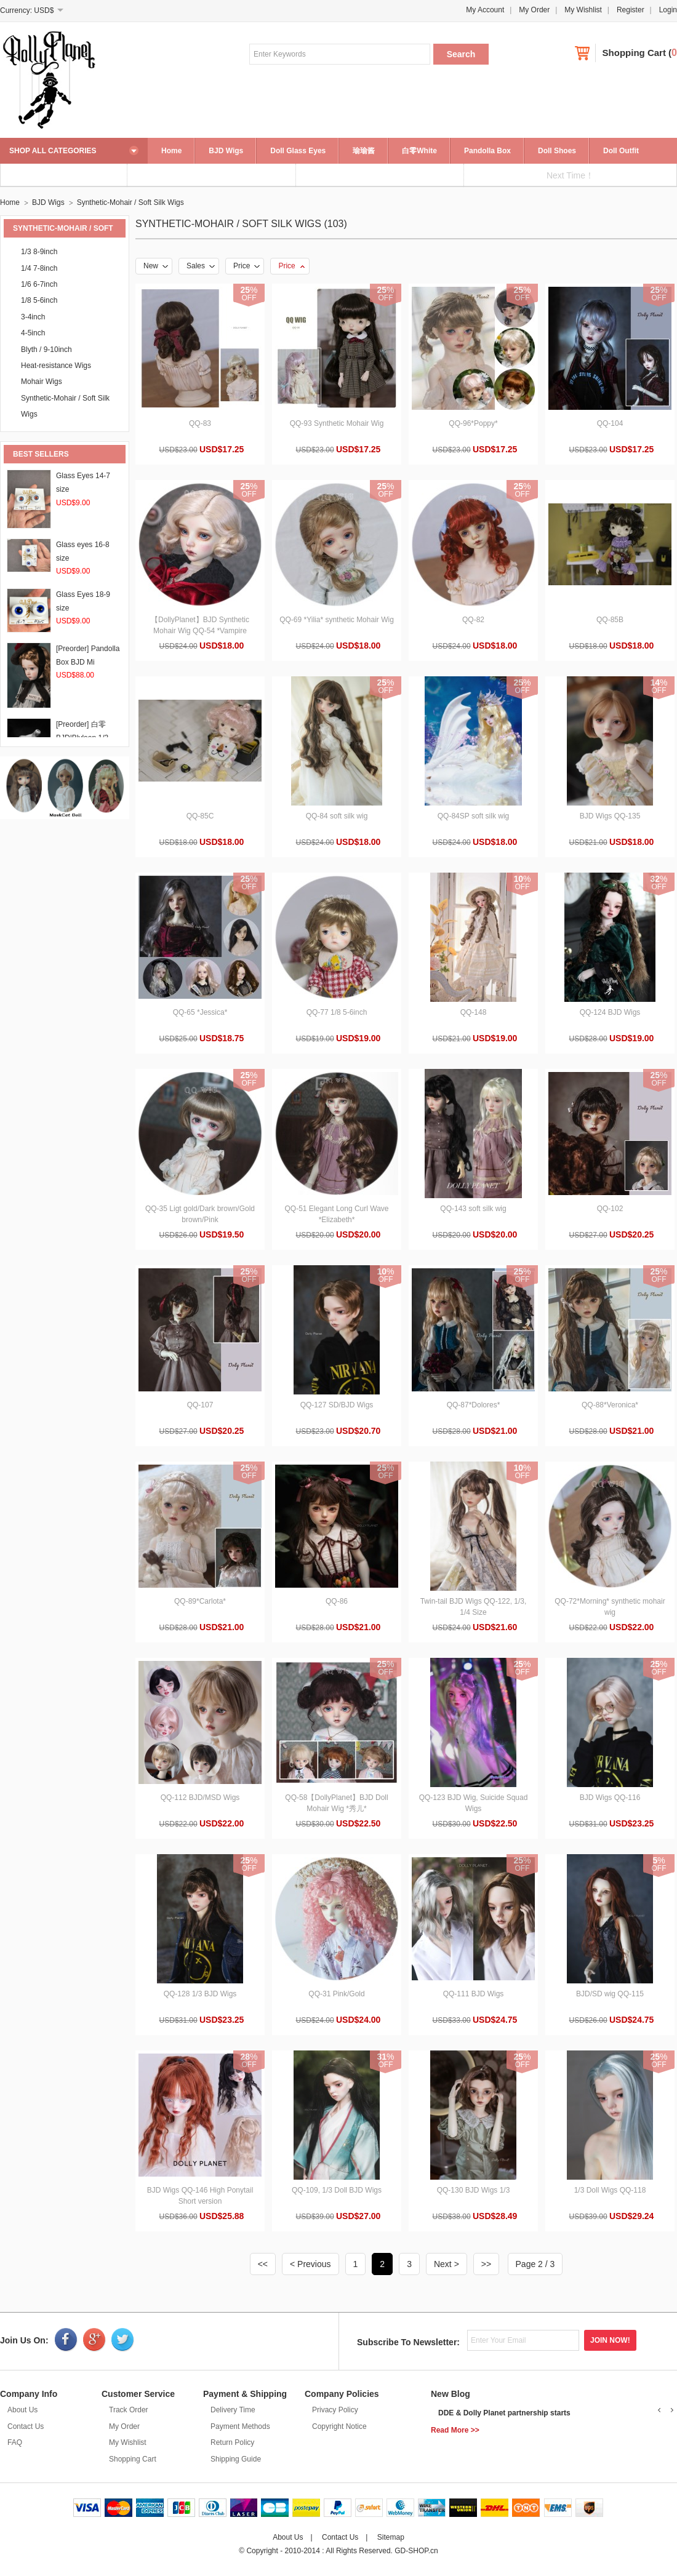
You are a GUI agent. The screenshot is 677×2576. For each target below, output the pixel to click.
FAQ (14, 2442)
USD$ (44, 10)
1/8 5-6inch (39, 300)
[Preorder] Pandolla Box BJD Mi (87, 661)
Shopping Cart (634, 52)
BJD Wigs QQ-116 (610, 1797)
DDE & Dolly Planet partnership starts (504, 2413)
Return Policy (232, 2442)
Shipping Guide (235, 2459)
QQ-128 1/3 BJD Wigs (200, 1994)
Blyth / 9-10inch (46, 349)
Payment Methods (240, 2426)
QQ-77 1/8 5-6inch (336, 1012)
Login (668, 10)
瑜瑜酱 (364, 150)
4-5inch (33, 333)
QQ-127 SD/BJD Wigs (337, 1405)
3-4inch (33, 317)
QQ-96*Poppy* (473, 423)
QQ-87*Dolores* (473, 1405)
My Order (534, 10)
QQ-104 (610, 423)
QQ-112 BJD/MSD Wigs (200, 1797)
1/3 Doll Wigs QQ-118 (610, 2190)
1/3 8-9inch (39, 251)
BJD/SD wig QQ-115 (610, 1994)
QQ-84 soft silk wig (337, 816)
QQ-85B (609, 619)
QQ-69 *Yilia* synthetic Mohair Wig (336, 619)
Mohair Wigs (41, 381)
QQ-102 (610, 1208)
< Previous (310, 2264)
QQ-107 (200, 1405)
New (155, 266)
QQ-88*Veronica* (610, 1405)
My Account (485, 10)
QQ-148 (473, 1012)
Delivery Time (232, 2410)
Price (246, 266)
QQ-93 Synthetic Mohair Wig (337, 423)
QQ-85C (200, 816)
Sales (200, 266)
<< (263, 2264)
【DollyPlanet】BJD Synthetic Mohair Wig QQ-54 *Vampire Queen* (200, 630)
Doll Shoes (557, 150)
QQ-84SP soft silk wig (473, 816)
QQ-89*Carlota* (200, 1601)
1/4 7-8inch (39, 268)
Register (630, 10)
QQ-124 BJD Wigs (610, 1012)
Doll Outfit (621, 150)
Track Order (128, 2410)
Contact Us (25, 2426)
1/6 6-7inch (39, 284)
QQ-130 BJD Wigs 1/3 (473, 2190)
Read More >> (455, 2430)
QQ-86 (337, 1601)
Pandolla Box (487, 150)
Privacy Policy (335, 2410)
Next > (446, 2264)
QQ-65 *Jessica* (200, 1012)
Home (171, 150)
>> (486, 2264)
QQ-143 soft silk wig (473, 1208)
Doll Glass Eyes (298, 150)
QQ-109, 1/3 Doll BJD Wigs (337, 2190)
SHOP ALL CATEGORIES (53, 150)
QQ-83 (200, 423)
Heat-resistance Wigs (56, 365)
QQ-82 (473, 619)
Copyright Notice (339, 2426)
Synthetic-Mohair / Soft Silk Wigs (130, 202)
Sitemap (390, 2537)
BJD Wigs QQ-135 (610, 816)
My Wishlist (583, 10)
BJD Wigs (226, 150)
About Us (22, 2410)
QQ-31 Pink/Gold (336, 1994)
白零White (419, 150)
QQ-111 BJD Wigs (473, 1994)
